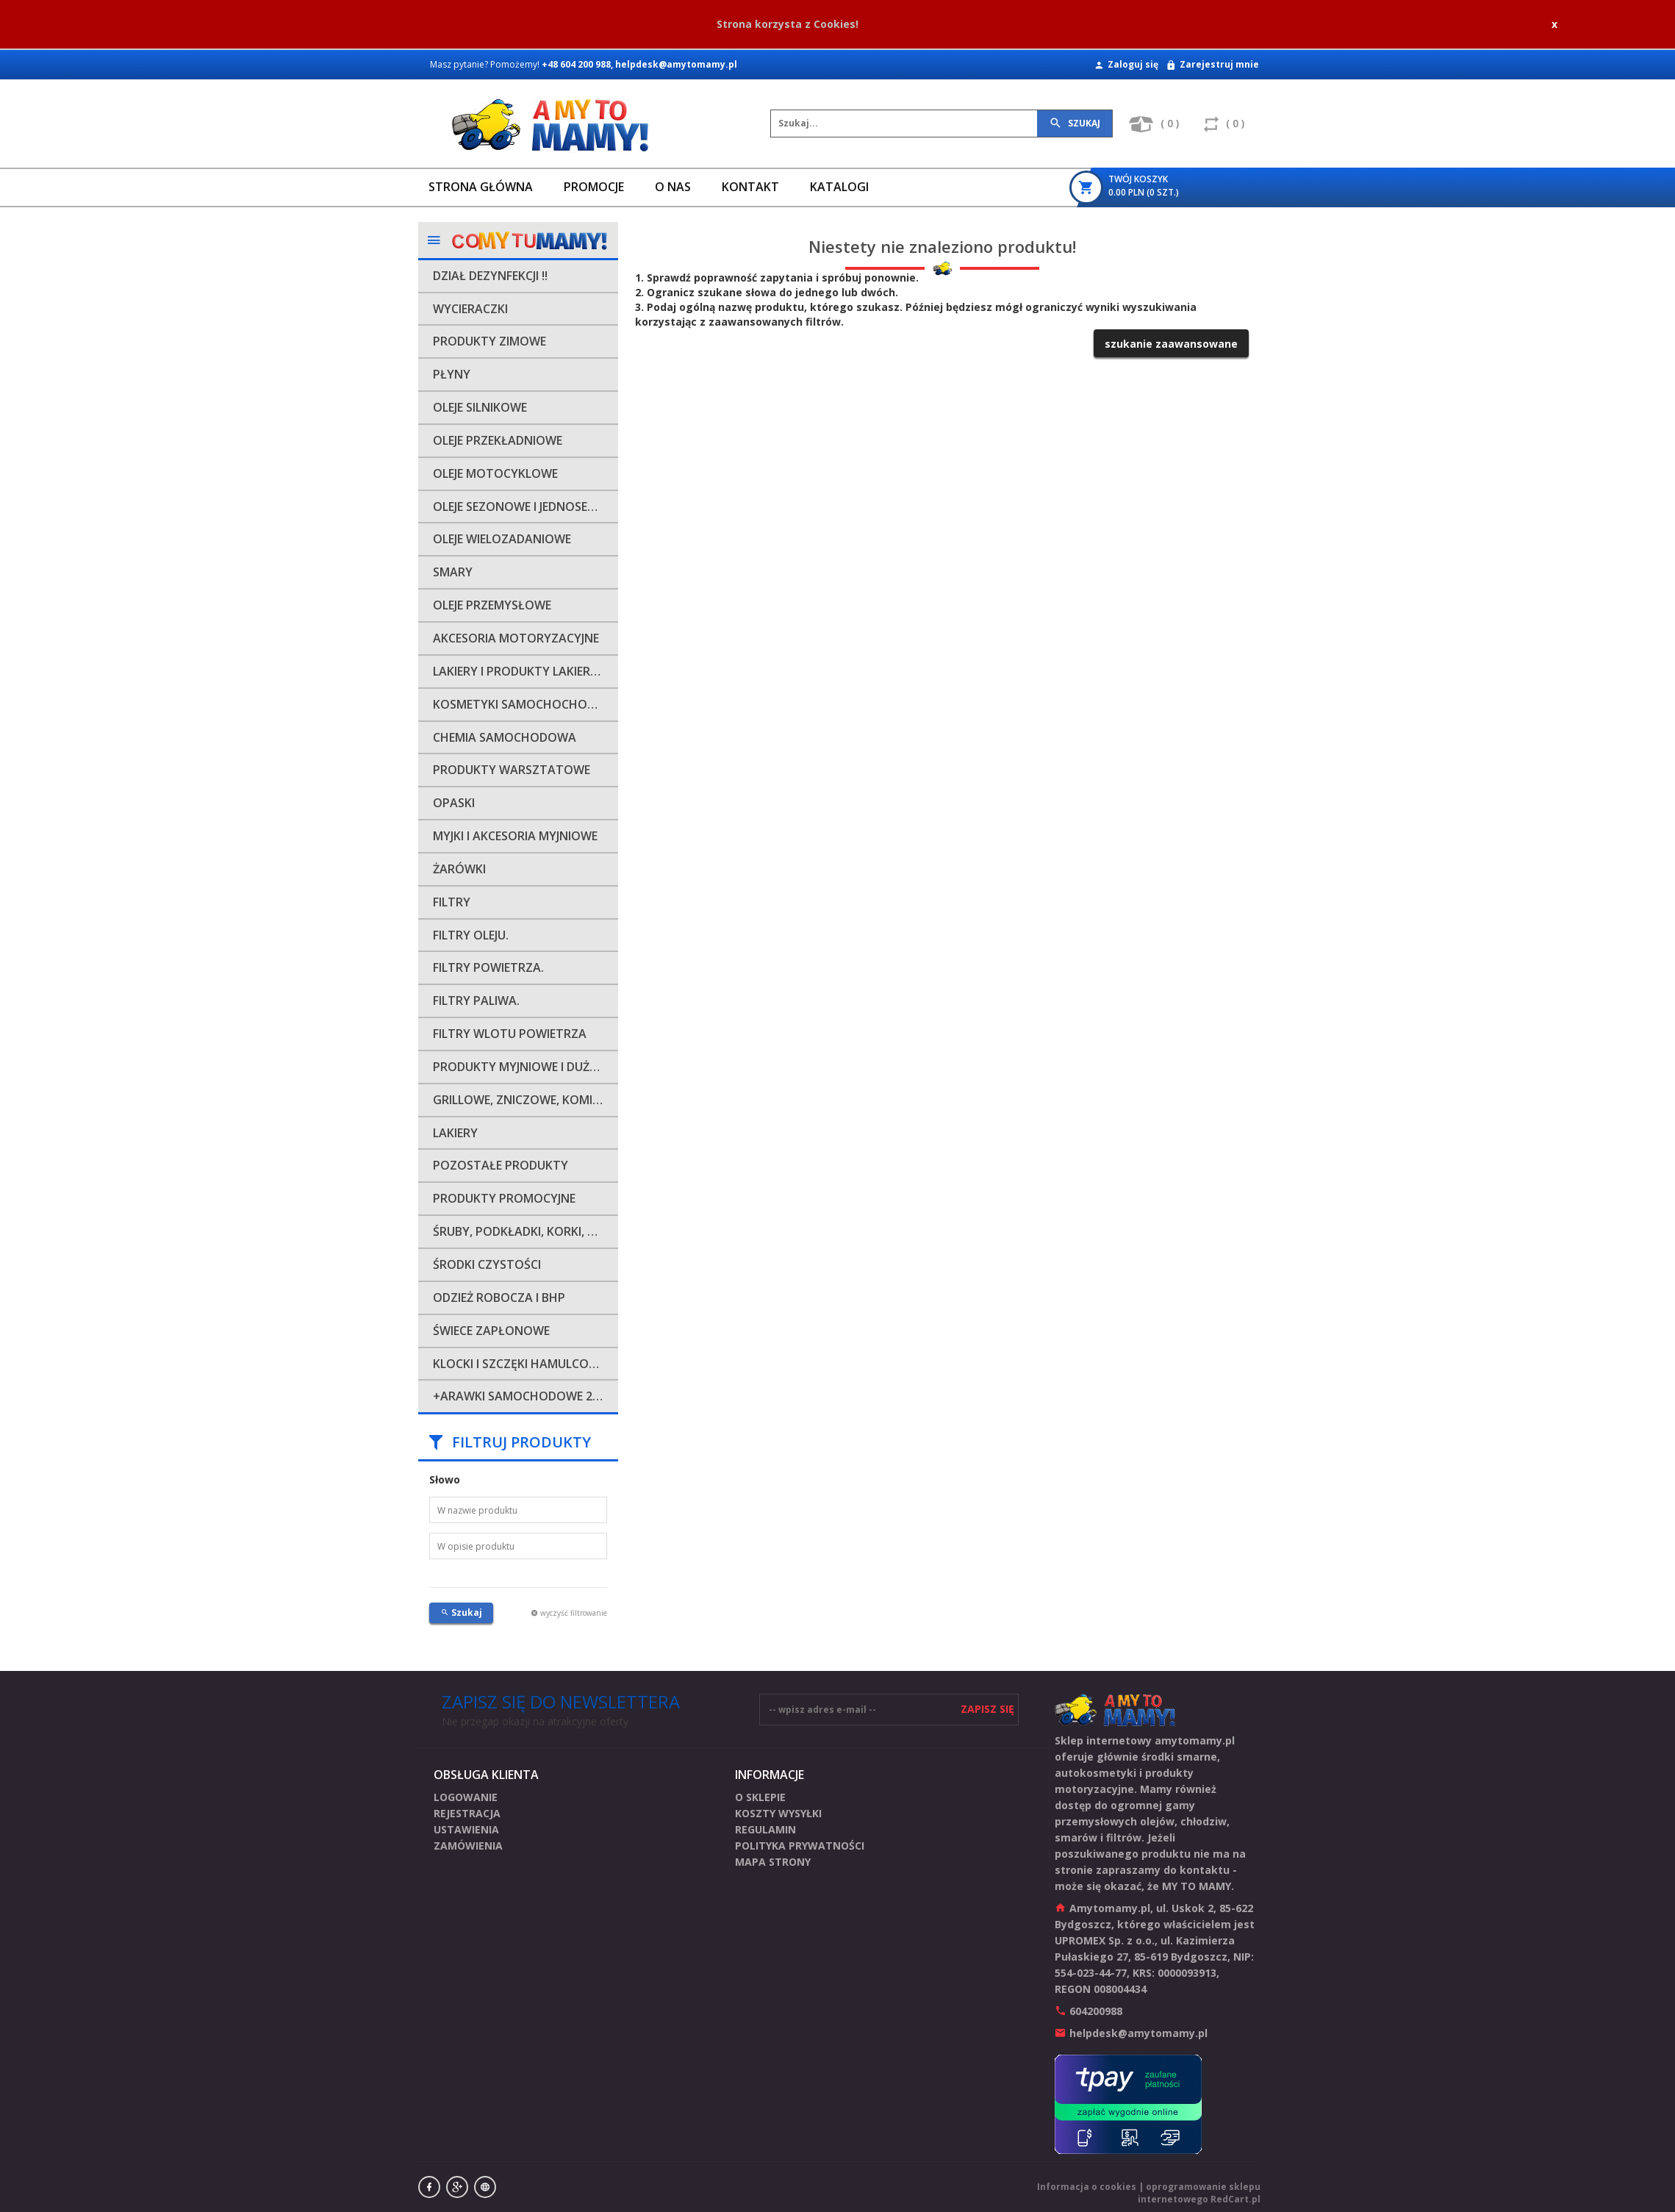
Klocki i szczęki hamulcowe (519, 1364)
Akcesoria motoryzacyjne (516, 638)
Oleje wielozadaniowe (502, 539)
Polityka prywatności (799, 1846)
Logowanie (466, 1797)
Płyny (451, 374)
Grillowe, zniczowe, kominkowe (526, 1100)
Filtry (451, 902)
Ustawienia (466, 1829)
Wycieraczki (470, 309)
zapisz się (987, 1709)
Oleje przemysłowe (492, 605)
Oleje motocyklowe (495, 473)
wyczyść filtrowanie (569, 1613)
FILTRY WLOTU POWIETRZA (510, 1034)
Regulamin (765, 1829)
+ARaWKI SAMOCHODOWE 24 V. (522, 1396)
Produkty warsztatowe (511, 770)
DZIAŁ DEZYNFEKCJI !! (490, 276)
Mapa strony (773, 1862)
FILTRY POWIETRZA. (488, 967)
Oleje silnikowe (480, 407)
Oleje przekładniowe (497, 440)
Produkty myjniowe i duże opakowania (526, 1067)
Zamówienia (468, 1846)
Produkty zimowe (489, 341)
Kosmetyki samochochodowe (526, 704)
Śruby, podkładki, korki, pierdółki (526, 1231)
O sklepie (760, 1797)
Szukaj (1074, 122)
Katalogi (839, 187)
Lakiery (455, 1133)
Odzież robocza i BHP (499, 1297)
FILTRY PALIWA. (476, 1000)
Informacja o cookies (1086, 2186)
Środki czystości (487, 1264)
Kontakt (750, 187)
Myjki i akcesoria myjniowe (515, 836)
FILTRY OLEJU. (471, 935)
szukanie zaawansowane (1171, 344)
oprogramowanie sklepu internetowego (1199, 2192)
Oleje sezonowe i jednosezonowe (526, 506)
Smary (453, 572)
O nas (673, 187)
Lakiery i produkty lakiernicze (526, 671)
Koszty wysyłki (778, 1813)
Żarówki (459, 869)
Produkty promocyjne (504, 1198)
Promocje (594, 187)
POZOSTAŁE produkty (500, 1165)
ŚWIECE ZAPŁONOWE (491, 1330)
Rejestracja (467, 1813)
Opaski (454, 803)
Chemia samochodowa (504, 737)
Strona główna (480, 187)
